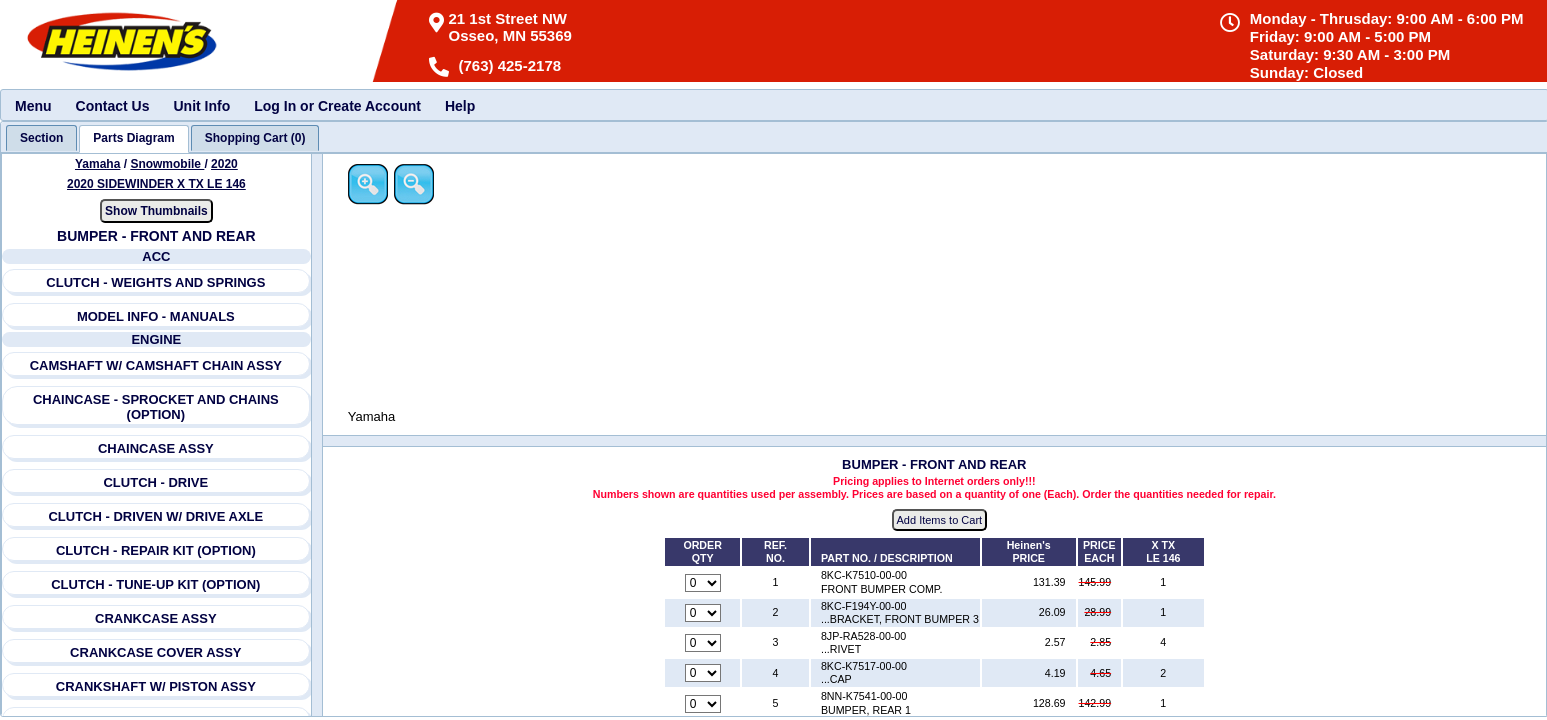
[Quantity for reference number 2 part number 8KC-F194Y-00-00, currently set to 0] (705, 613)
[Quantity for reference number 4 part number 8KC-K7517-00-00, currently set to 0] (705, 674)
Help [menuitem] (460, 106)
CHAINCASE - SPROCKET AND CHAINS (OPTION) (156, 407)
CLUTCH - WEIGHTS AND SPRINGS (156, 282)
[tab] (41, 138)
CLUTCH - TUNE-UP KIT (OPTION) (156, 584)
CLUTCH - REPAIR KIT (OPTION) (156, 550)
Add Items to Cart (941, 521)
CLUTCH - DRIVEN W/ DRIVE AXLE (156, 516)
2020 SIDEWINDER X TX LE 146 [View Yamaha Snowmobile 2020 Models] (156, 184)
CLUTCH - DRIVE (156, 482)
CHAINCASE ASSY (156, 448)
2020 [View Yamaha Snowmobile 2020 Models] (224, 164)
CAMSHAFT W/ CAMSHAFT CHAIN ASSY (156, 365)
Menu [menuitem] (33, 106)
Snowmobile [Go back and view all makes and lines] (168, 164)
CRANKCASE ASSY (156, 618)
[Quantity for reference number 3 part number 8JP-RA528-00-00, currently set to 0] (705, 644)
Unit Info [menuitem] (201, 106)
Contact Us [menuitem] (113, 106)
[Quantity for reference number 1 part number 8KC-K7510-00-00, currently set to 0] (705, 583)
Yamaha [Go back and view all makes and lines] (97, 164)
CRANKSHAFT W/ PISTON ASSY (156, 686)
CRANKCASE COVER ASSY (155, 652)
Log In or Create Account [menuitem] (337, 106)
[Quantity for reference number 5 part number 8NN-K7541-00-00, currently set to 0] (705, 704)
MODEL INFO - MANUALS (156, 316)
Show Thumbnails (156, 211)
